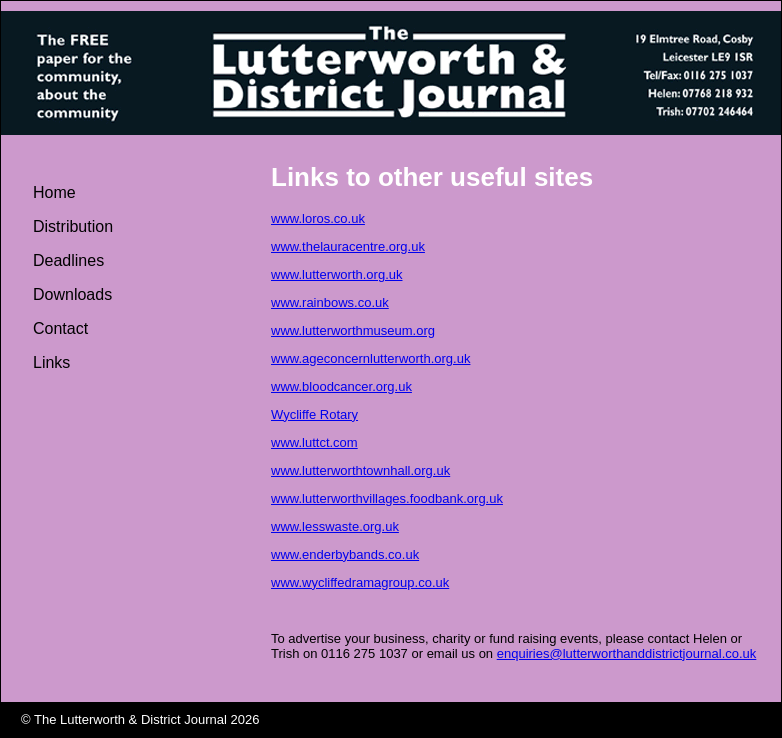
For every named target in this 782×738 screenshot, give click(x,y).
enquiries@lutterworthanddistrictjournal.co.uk (627, 653)
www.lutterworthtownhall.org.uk (360, 470)
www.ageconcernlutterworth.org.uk (370, 358)
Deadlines (68, 260)
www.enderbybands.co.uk (345, 554)
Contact (60, 328)
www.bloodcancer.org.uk (341, 386)
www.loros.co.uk (318, 218)
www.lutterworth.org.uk (337, 274)
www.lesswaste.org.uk (335, 526)
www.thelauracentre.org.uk (348, 246)
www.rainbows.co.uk (330, 302)
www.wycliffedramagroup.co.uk (360, 582)
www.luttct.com (314, 442)
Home (54, 192)
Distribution (73, 226)
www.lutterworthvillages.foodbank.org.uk (387, 498)
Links (51, 362)
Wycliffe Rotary (314, 414)
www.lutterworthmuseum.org (353, 330)
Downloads (72, 294)
